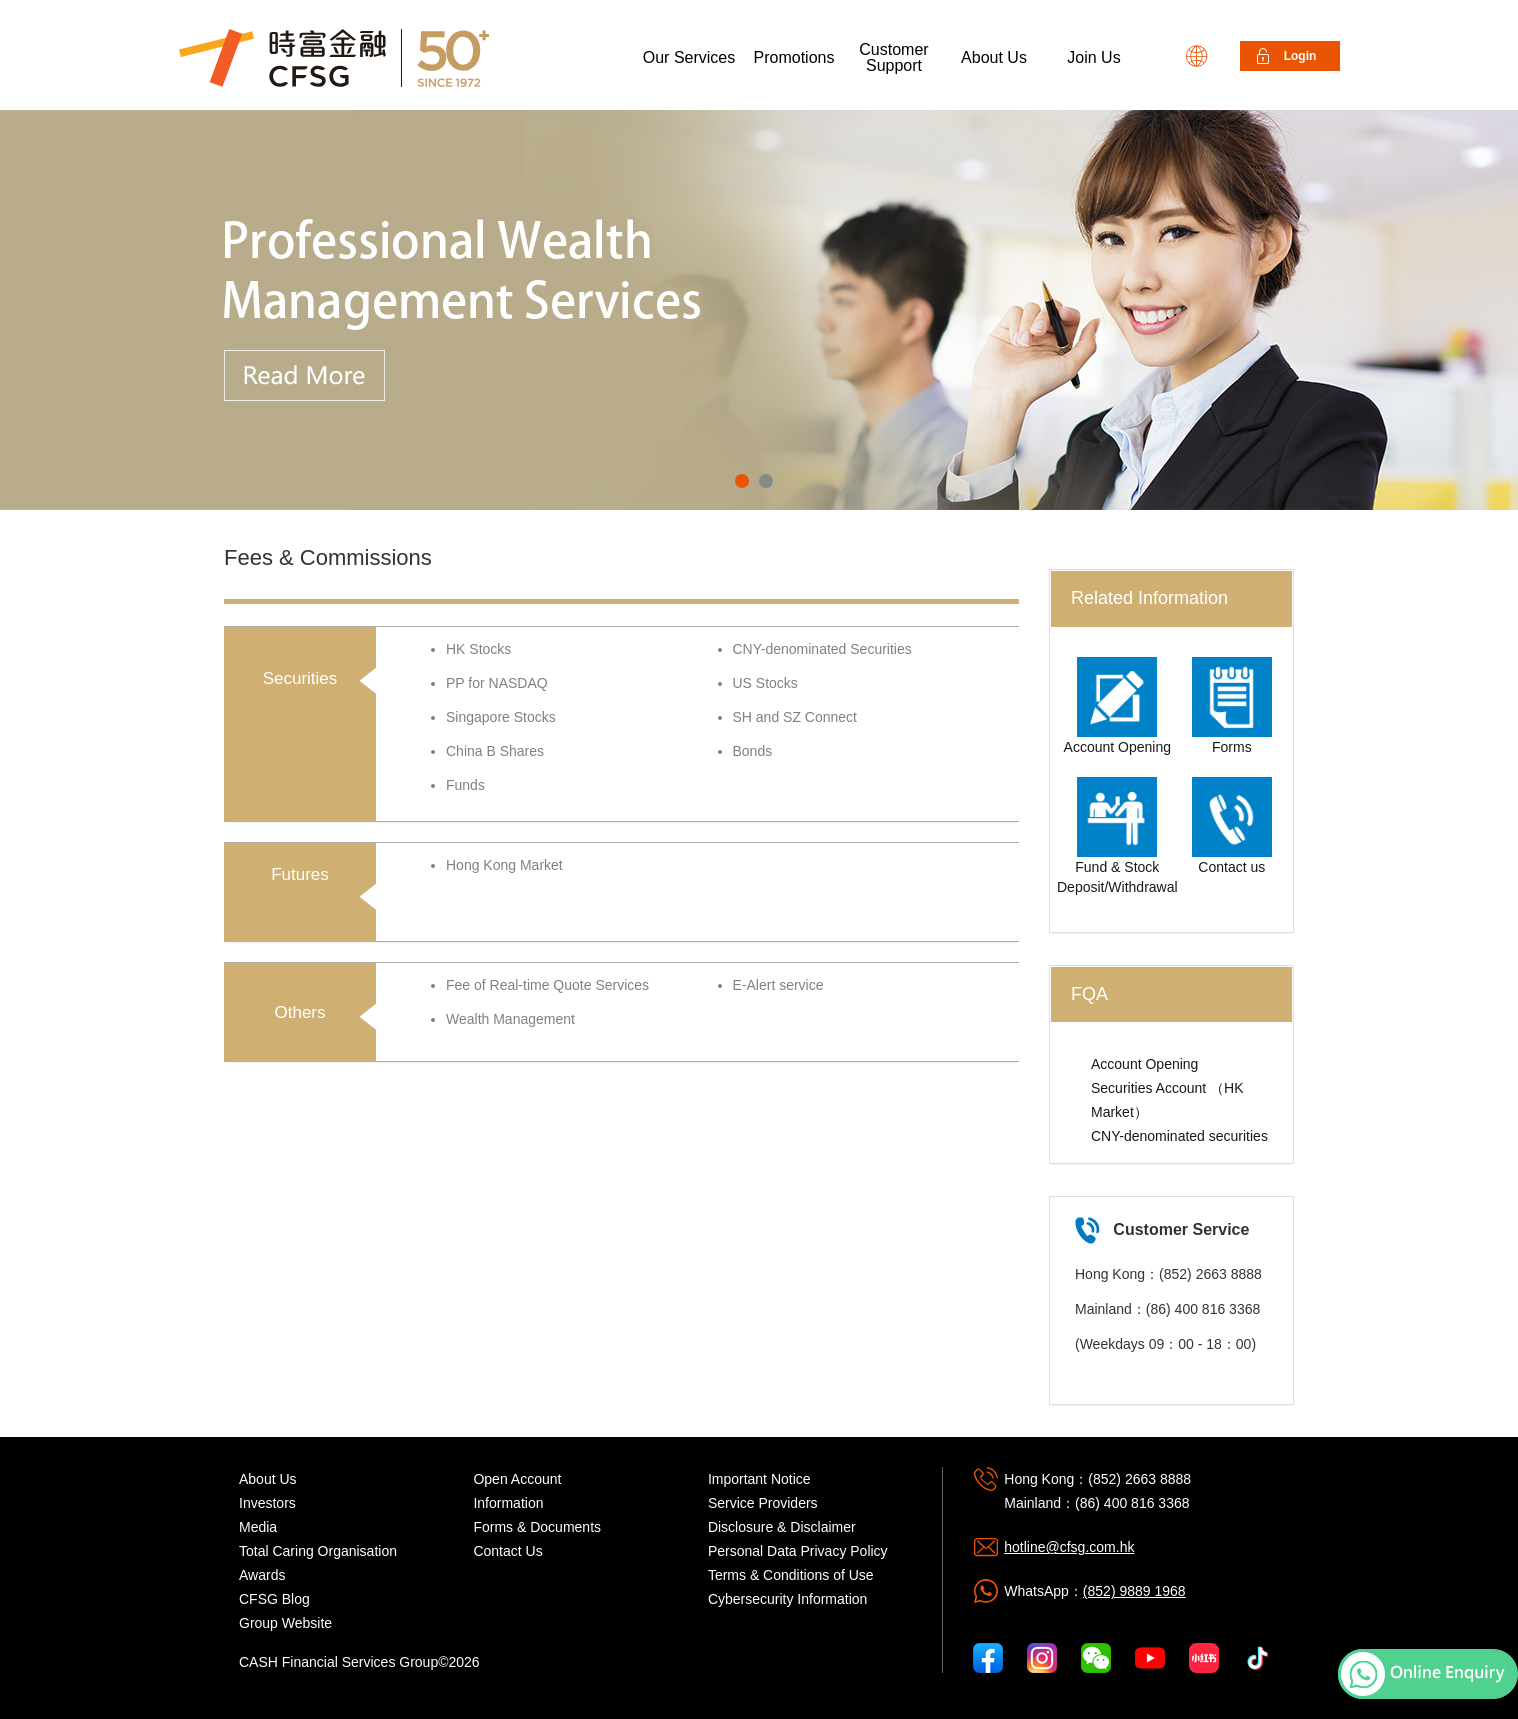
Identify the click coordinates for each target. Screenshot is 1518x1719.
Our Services (689, 57)
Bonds (753, 751)
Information (508, 1503)
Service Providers (763, 1503)
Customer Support (893, 57)
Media (258, 1527)
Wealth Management (510, 1019)
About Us (994, 57)
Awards (262, 1575)
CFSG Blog (274, 1599)
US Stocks (765, 683)
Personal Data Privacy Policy (798, 1551)
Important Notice (759, 1479)
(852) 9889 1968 (1134, 1591)
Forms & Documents (537, 1527)
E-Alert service (778, 985)
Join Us (1093, 57)
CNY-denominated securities (1179, 1136)
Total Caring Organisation (318, 1551)
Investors (267, 1503)
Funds (465, 785)
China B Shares (495, 751)
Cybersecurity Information (788, 1599)
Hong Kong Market (504, 865)
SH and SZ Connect (795, 717)
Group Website (285, 1623)
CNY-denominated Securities (822, 649)
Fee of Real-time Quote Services (547, 985)
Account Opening (1144, 1064)
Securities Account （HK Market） (1167, 1100)
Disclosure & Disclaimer (782, 1527)
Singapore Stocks (501, 717)
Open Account (517, 1479)
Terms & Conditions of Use (791, 1575)
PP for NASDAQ (497, 683)
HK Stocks (478, 649)
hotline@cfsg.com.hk (1069, 1547)
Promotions (794, 57)
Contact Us (507, 1551)
